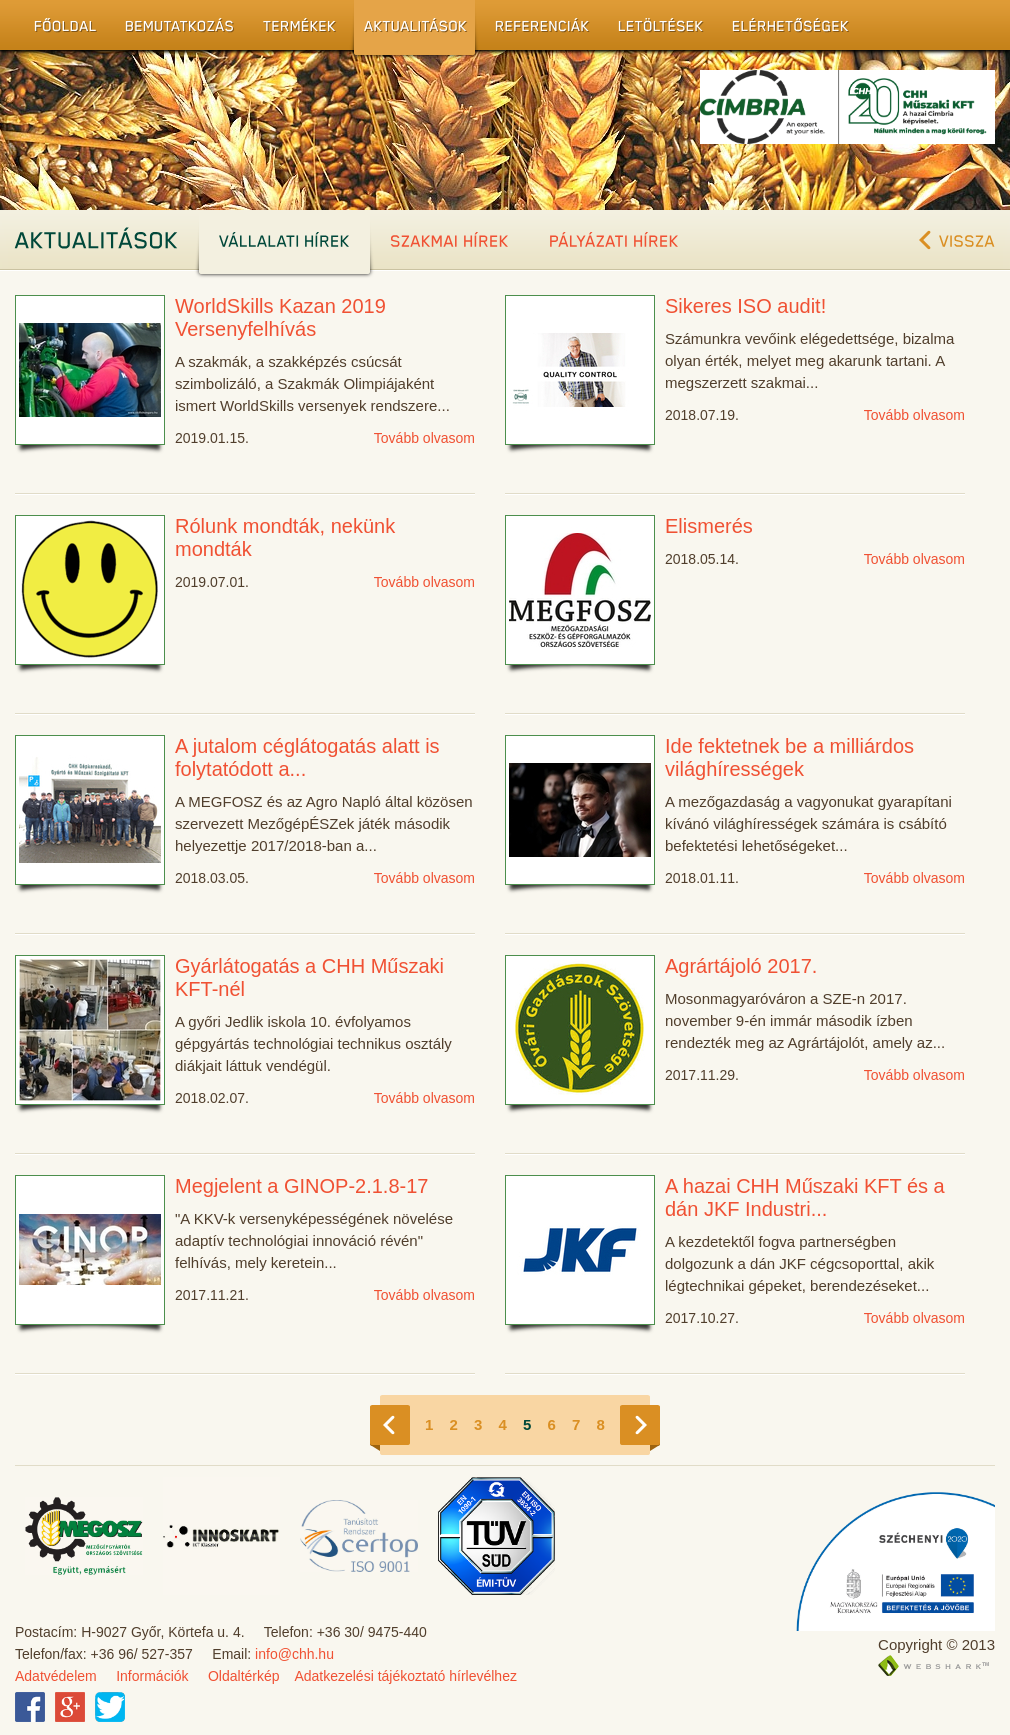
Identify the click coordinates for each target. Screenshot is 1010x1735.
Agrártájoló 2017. (741, 966)
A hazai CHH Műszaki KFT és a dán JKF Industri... (805, 1197)
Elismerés (709, 526)
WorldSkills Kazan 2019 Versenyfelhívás (280, 317)
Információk (152, 1676)
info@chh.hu (294, 1654)
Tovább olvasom (424, 438)
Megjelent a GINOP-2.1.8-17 (301, 1186)
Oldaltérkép (244, 1676)
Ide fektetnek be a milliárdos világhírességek (789, 757)
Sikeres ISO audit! (745, 306)
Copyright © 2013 (936, 1644)
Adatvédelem (56, 1676)
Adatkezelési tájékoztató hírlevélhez (405, 1676)
